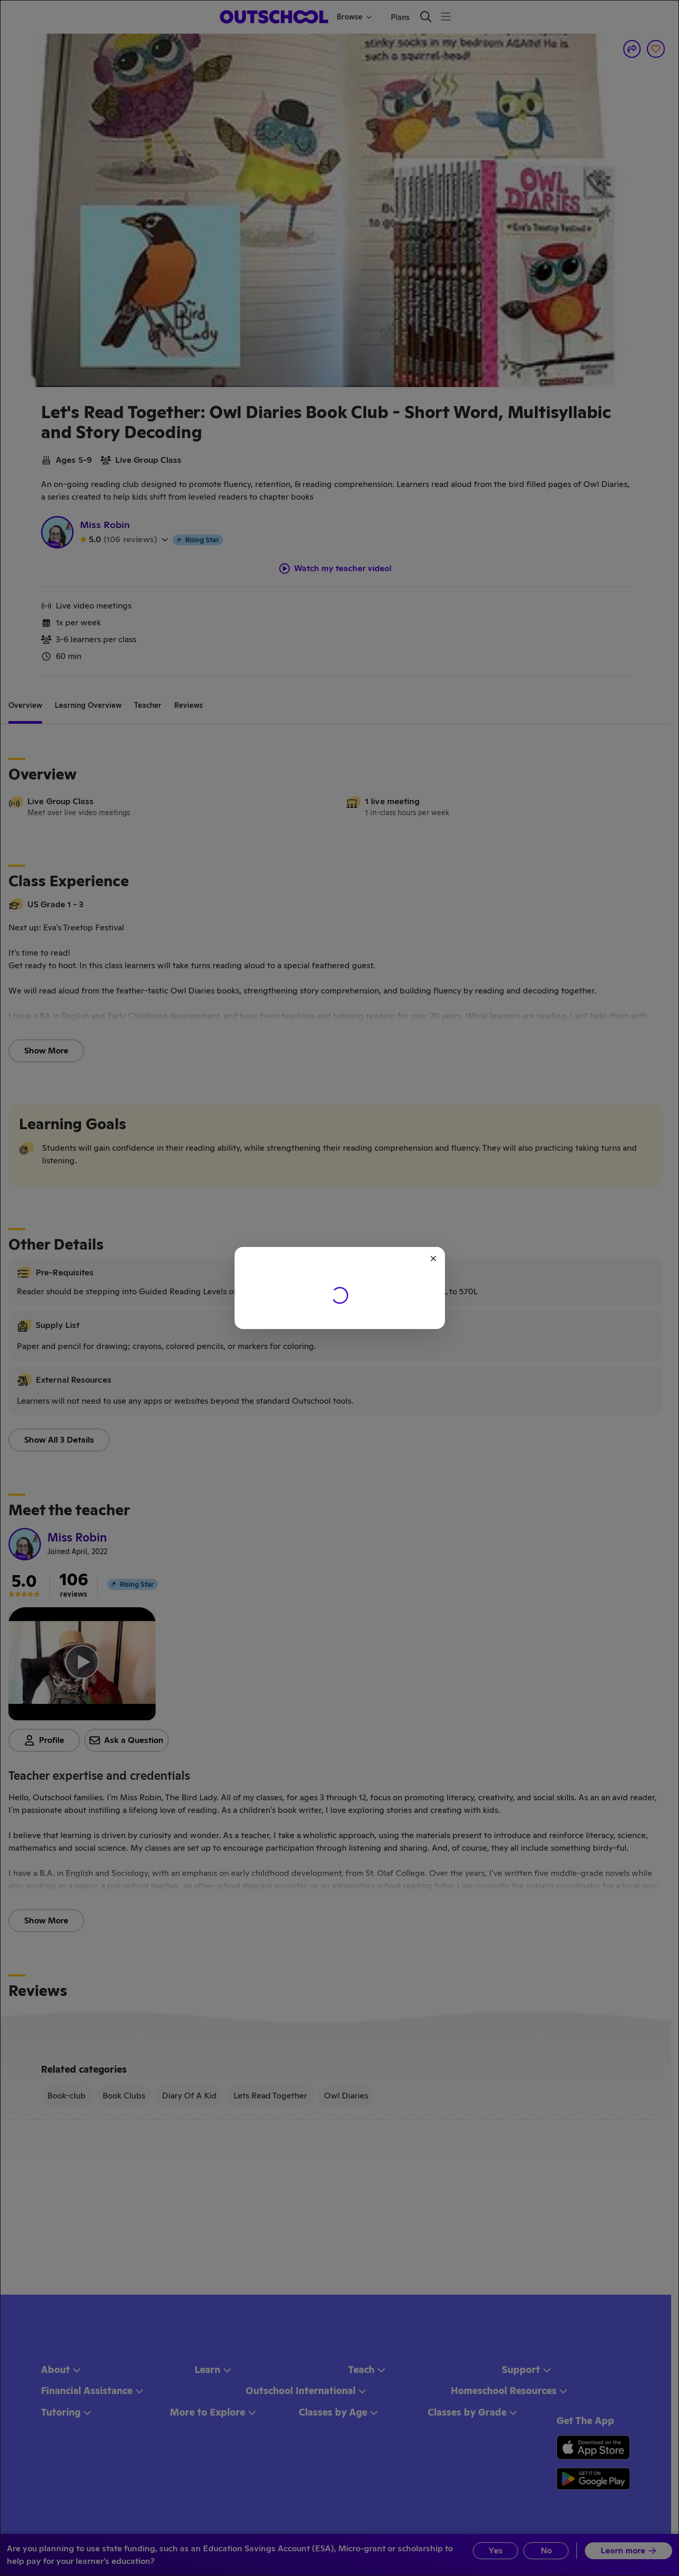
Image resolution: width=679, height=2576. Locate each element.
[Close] (433, 1258)
